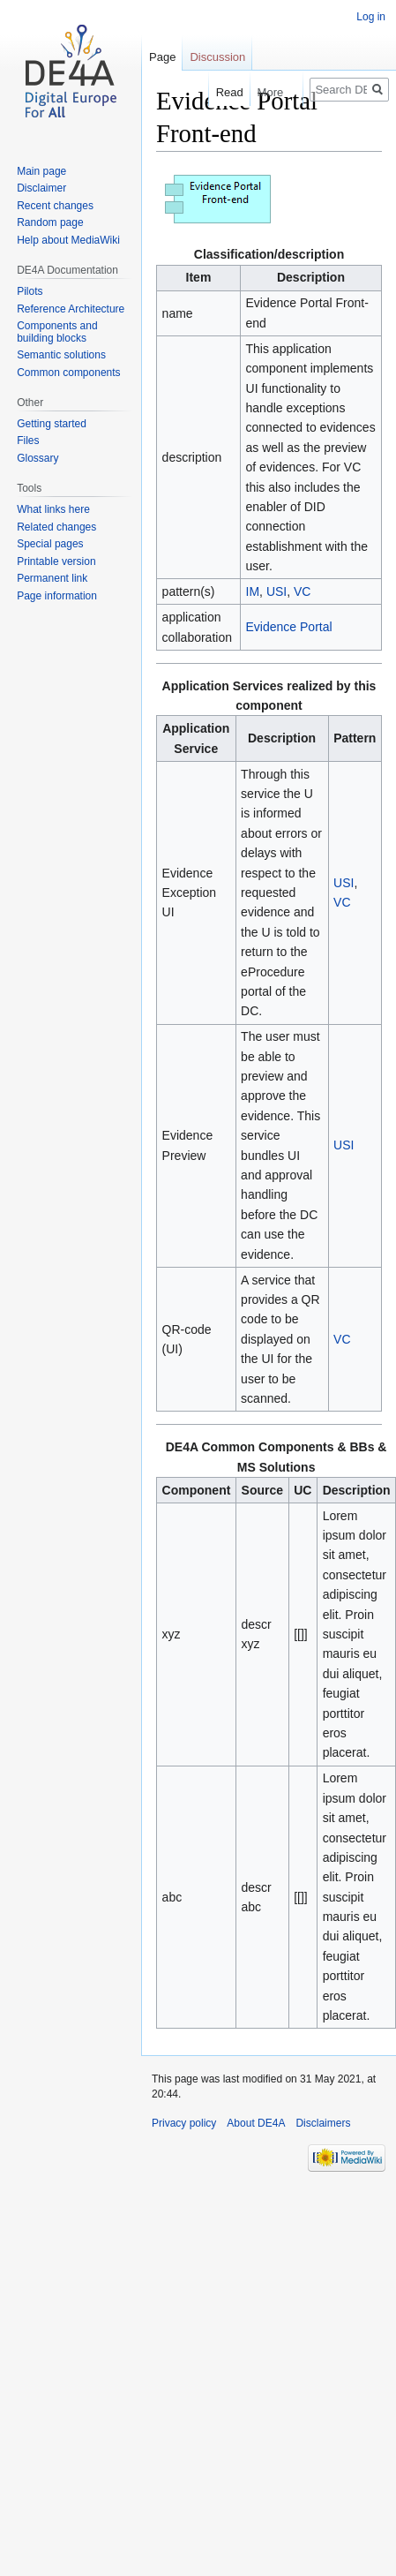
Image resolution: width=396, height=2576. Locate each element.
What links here (53, 509)
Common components (68, 372)
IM (253, 591)
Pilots (29, 291)
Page (162, 57)
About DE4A (256, 2123)
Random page (50, 222)
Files (28, 440)
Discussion (217, 57)
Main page (41, 171)
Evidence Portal (289, 627)
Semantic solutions (61, 355)
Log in (370, 17)
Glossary (37, 458)
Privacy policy (184, 2123)
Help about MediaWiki (68, 240)
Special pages (50, 544)
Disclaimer (41, 188)
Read (219, 92)
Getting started (51, 424)
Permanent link (52, 578)
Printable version (56, 561)
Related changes (56, 527)
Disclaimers (322, 2123)
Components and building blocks (57, 332)
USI (276, 591)
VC (302, 591)
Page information (57, 596)
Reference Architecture (70, 309)
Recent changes (55, 206)
